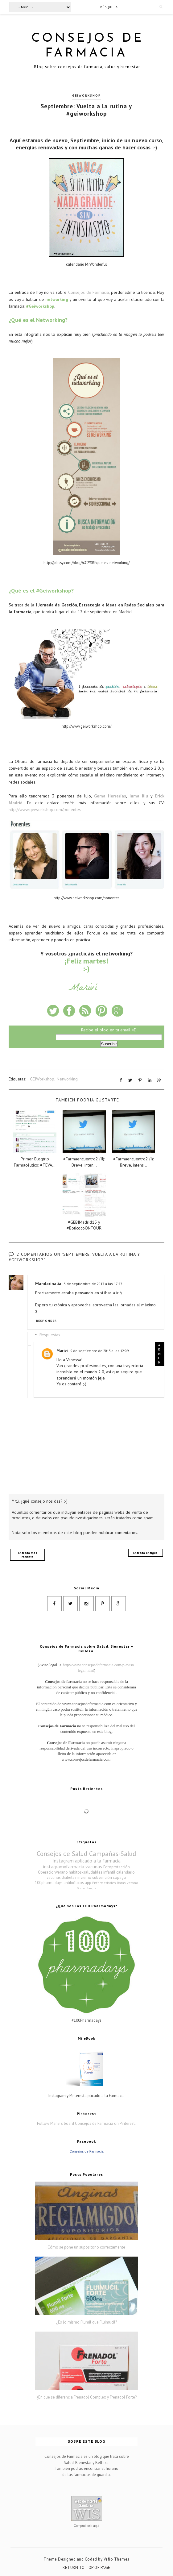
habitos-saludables (85, 1872)
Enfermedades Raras (109, 1882)
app (88, 1882)
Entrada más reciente (27, 1554)
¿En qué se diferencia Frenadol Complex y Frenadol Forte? (86, 2397)
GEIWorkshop (86, 95)
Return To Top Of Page (86, 2567)
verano (132, 1882)
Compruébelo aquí (86, 2525)
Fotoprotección (116, 1866)
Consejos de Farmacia (88, 292)
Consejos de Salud (62, 1853)
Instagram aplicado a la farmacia (86, 1860)
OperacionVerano (53, 1872)
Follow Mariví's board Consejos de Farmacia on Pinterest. (86, 2123)
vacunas (93, 1866)
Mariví (62, 1350)
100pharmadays (49, 1882)
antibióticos (74, 1882)
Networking (67, 1078)
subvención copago (109, 1877)
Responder (46, 1320)
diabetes (69, 1877)
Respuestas (49, 1335)
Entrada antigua (145, 1552)
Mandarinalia (48, 1283)
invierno (84, 1877)
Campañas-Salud (112, 1853)
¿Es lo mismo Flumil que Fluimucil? (86, 2322)
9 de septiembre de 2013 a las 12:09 (99, 1350)
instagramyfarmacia (63, 1866)
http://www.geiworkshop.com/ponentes (45, 809)
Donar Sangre (86, 1888)
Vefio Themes (117, 2558)
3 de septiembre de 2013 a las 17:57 (93, 1283)
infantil (109, 1872)
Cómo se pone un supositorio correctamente (86, 2247)
